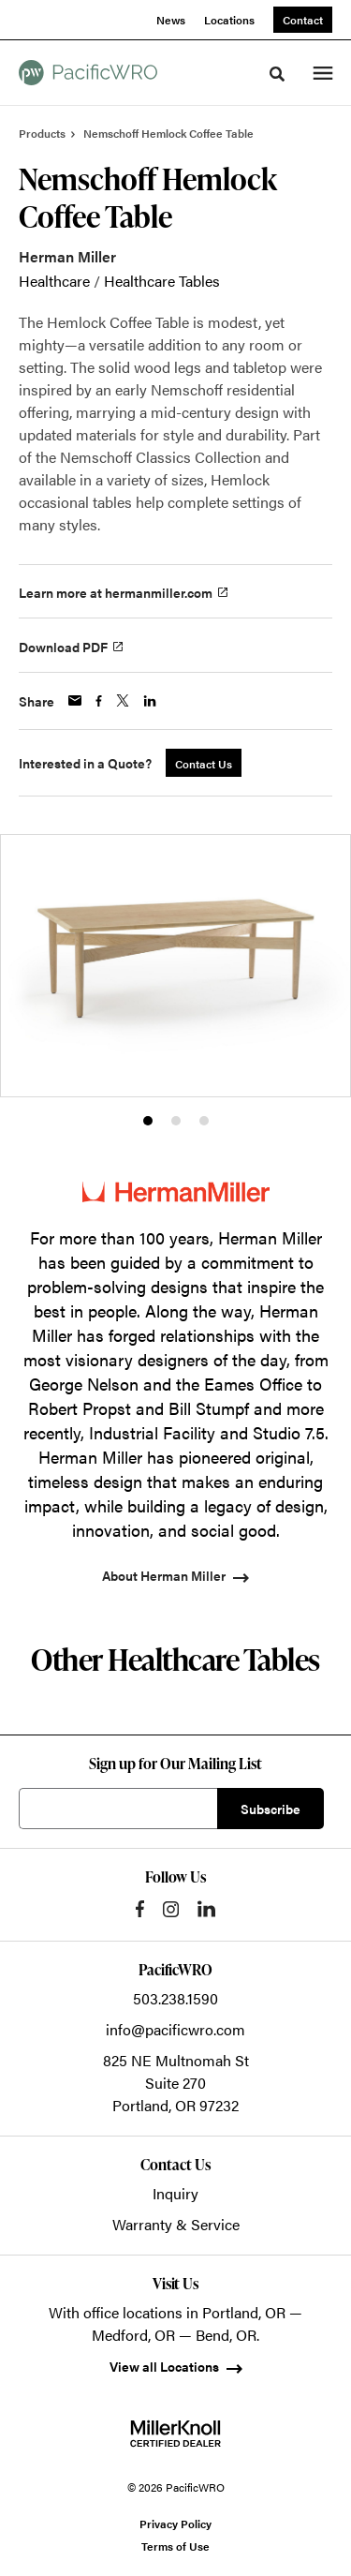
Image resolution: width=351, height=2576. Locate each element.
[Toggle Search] (277, 74)
